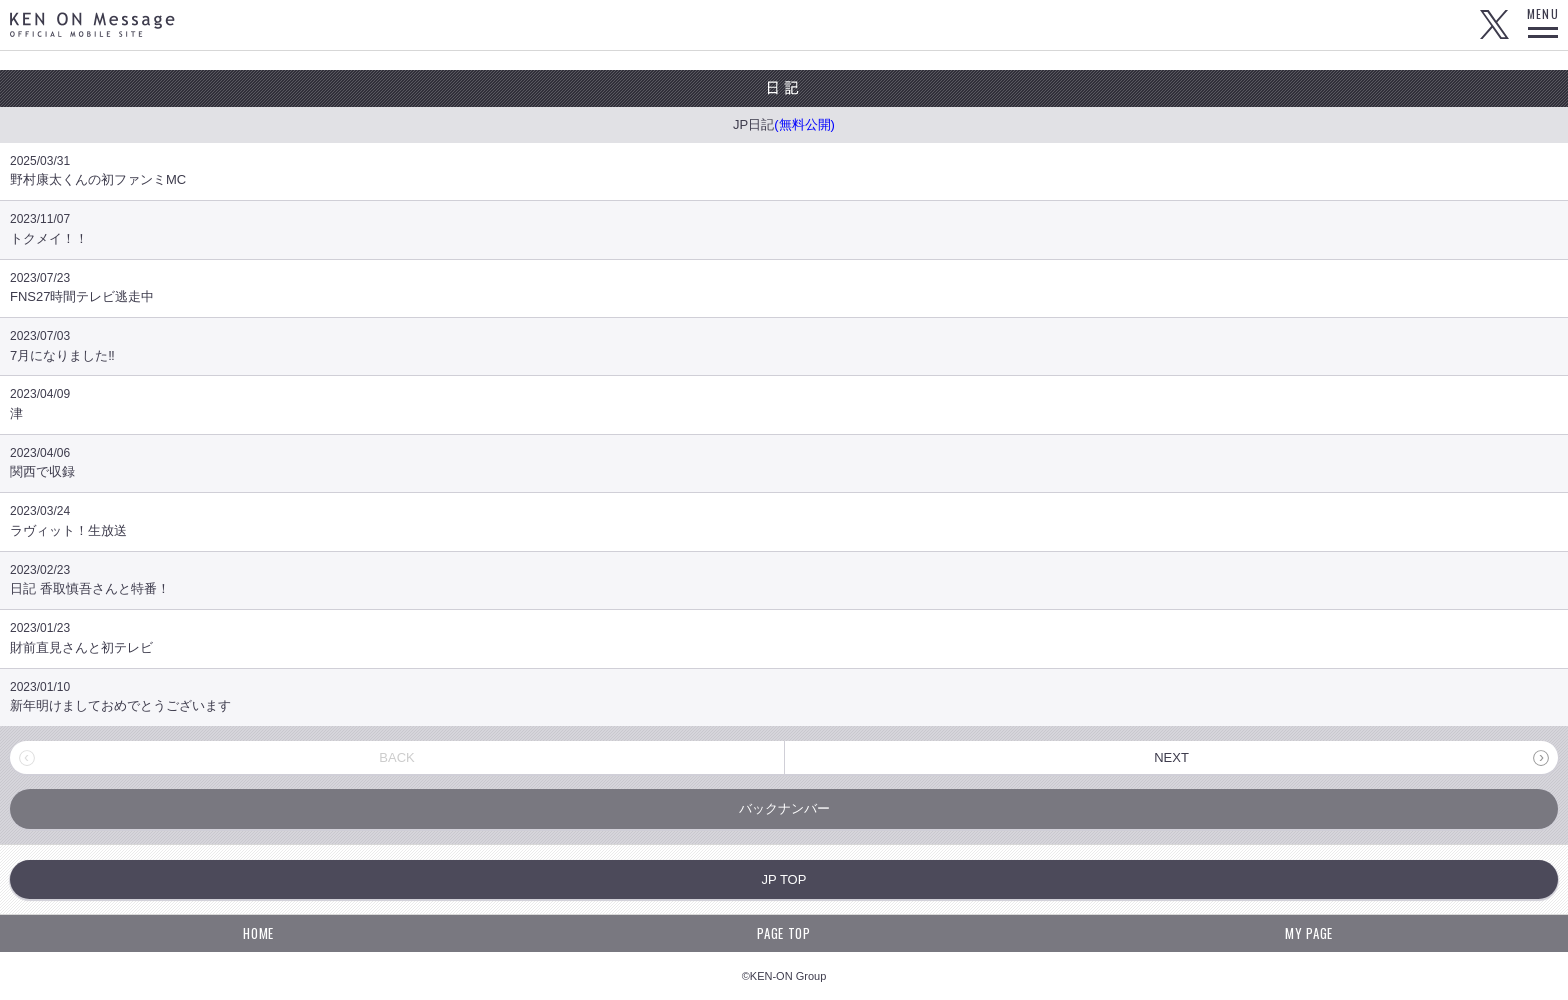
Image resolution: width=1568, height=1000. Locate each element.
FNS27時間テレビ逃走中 (784, 287)
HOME (258, 933)
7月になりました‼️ (784, 345)
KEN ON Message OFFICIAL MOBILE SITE (92, 24)
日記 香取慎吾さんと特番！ (784, 579)
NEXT (1171, 757)
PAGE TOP (783, 933)
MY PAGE (1309, 933)
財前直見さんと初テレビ (784, 637)
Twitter (1494, 25)
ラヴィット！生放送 (784, 520)
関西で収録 (784, 462)
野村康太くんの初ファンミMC (784, 170)
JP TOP (784, 879)
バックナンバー (784, 808)
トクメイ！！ (784, 228)
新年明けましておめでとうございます (784, 696)
